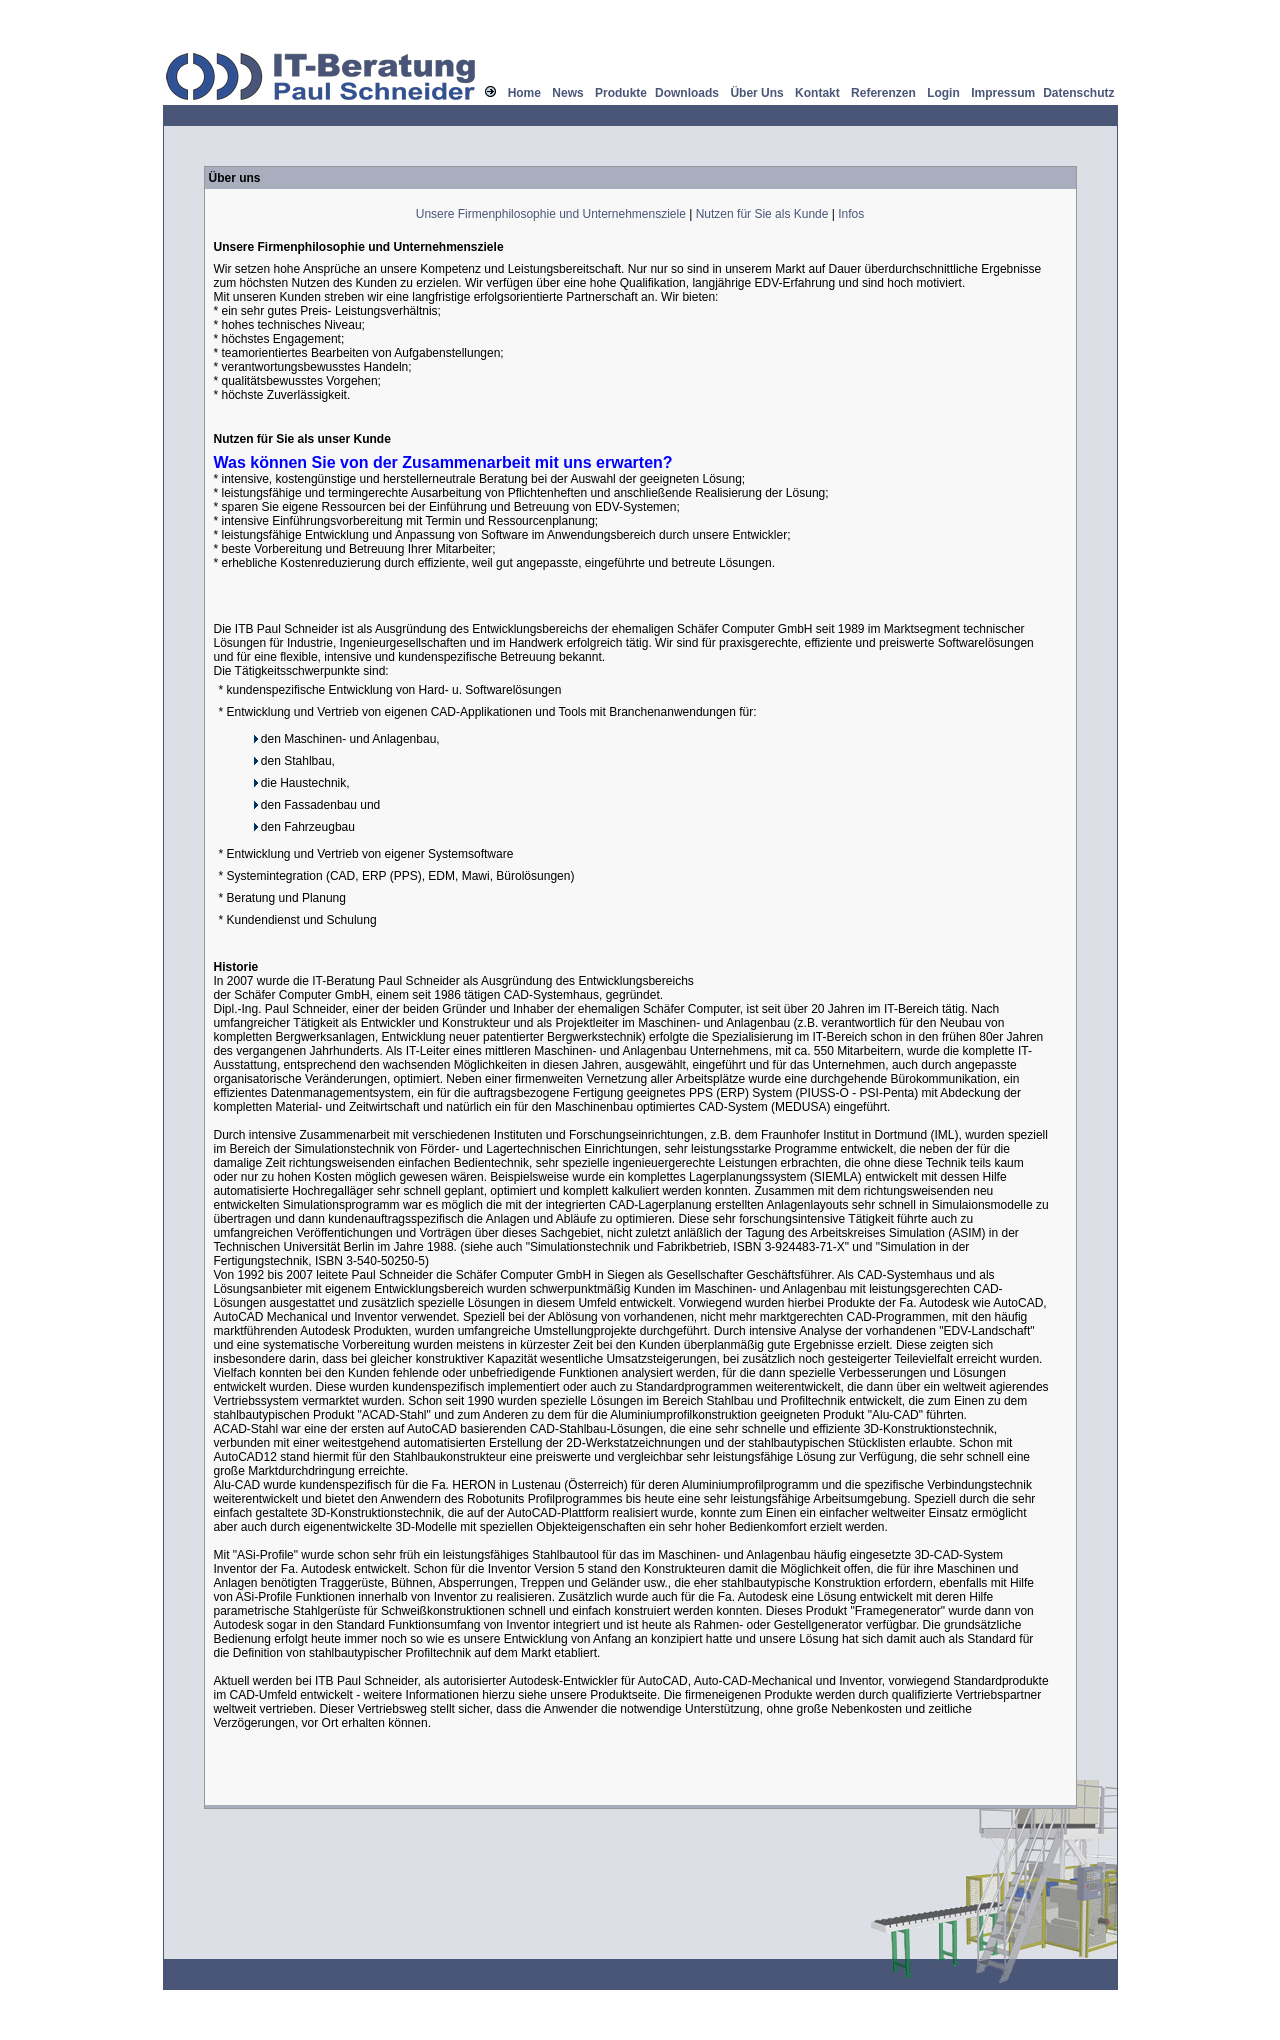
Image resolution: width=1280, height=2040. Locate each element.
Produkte (621, 93)
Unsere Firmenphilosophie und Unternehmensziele (551, 214)
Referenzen (883, 93)
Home (524, 93)
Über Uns (756, 93)
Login (943, 93)
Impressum (1003, 93)
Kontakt (817, 93)
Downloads (687, 93)
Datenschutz (1078, 93)
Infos (851, 214)
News (567, 93)
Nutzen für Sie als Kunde (762, 214)
